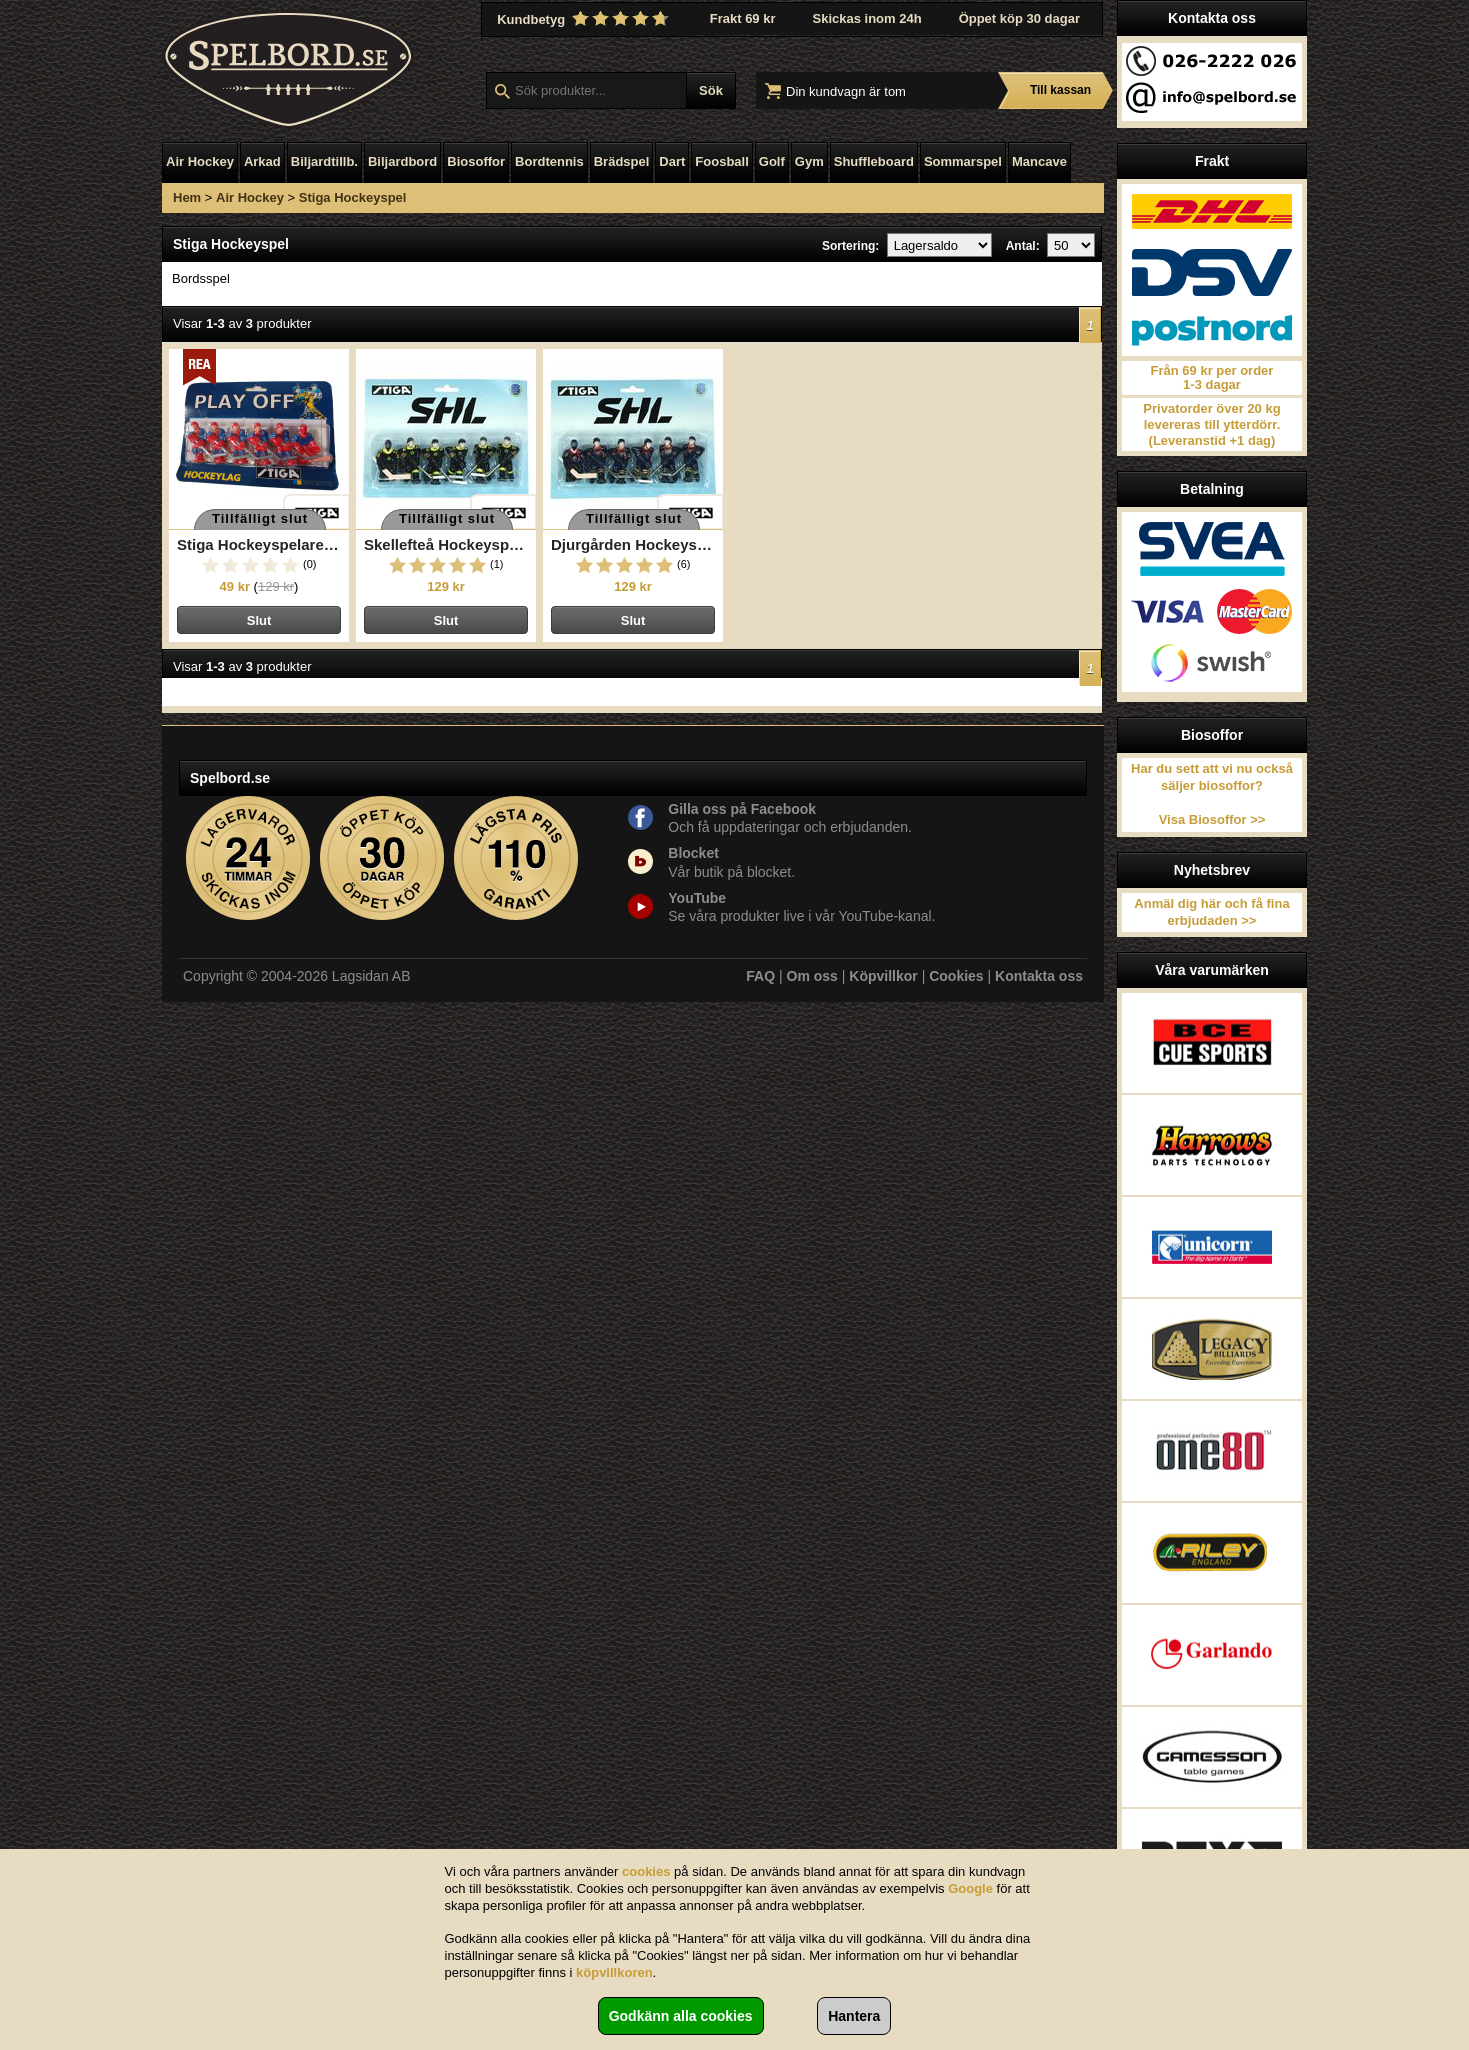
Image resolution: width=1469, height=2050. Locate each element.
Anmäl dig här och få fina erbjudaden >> (1211, 912)
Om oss (812, 976)
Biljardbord (402, 161)
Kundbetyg (585, 19)
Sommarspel (963, 161)
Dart (672, 161)
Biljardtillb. (324, 161)
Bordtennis (549, 161)
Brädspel (622, 161)
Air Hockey (200, 161)
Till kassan (1060, 90)
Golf (772, 161)
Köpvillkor (883, 976)
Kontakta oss (1039, 976)
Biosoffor (476, 161)
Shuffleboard (874, 161)
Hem (187, 197)
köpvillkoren (614, 1972)
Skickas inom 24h (867, 18)
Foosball (721, 161)
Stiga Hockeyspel (353, 197)
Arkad (262, 161)
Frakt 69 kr (743, 18)
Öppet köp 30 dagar (1019, 18)
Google (970, 1888)
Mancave (1039, 161)
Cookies (956, 976)
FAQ (760, 976)
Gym (809, 161)
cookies (646, 1871)
